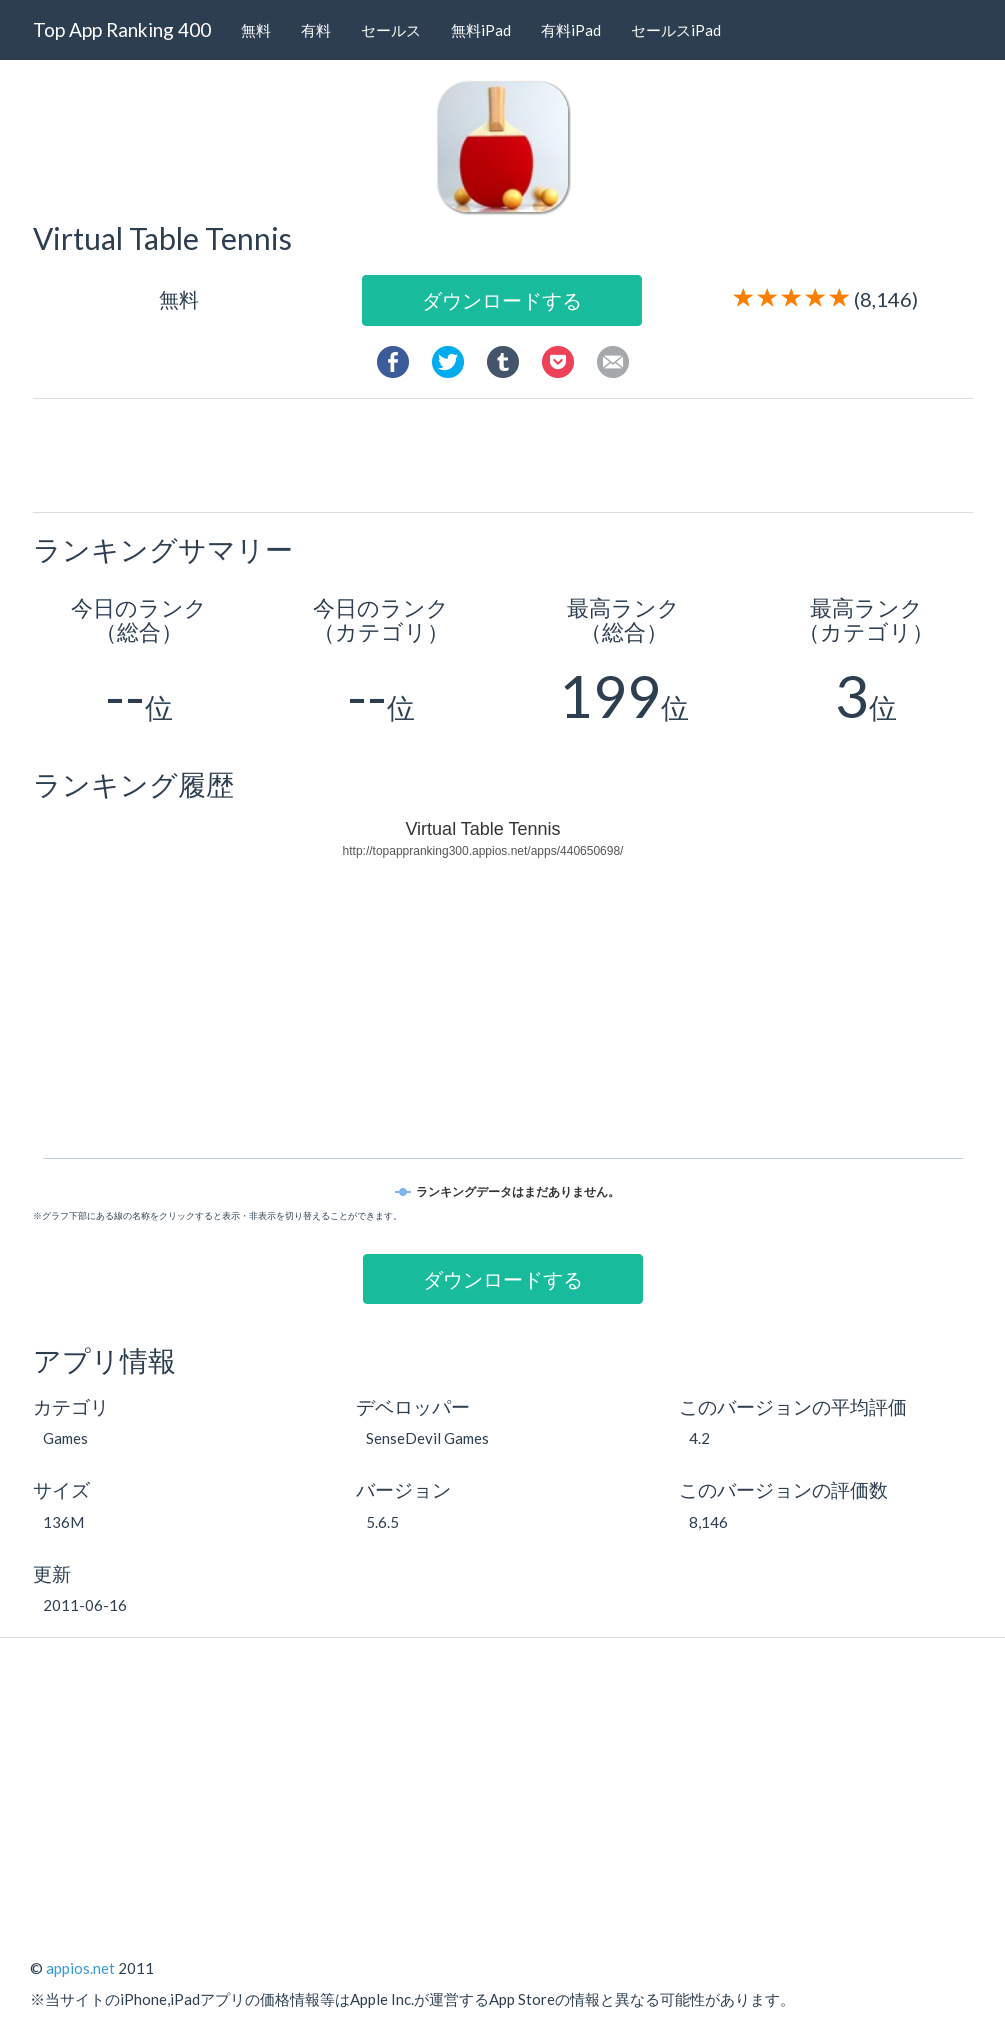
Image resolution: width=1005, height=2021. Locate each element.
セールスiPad (676, 30)
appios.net (80, 1968)
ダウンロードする (502, 300)
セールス (391, 30)
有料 (316, 30)
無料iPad (481, 30)
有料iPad (571, 30)
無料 (256, 30)
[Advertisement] (510, 454)
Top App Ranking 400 (122, 29)
